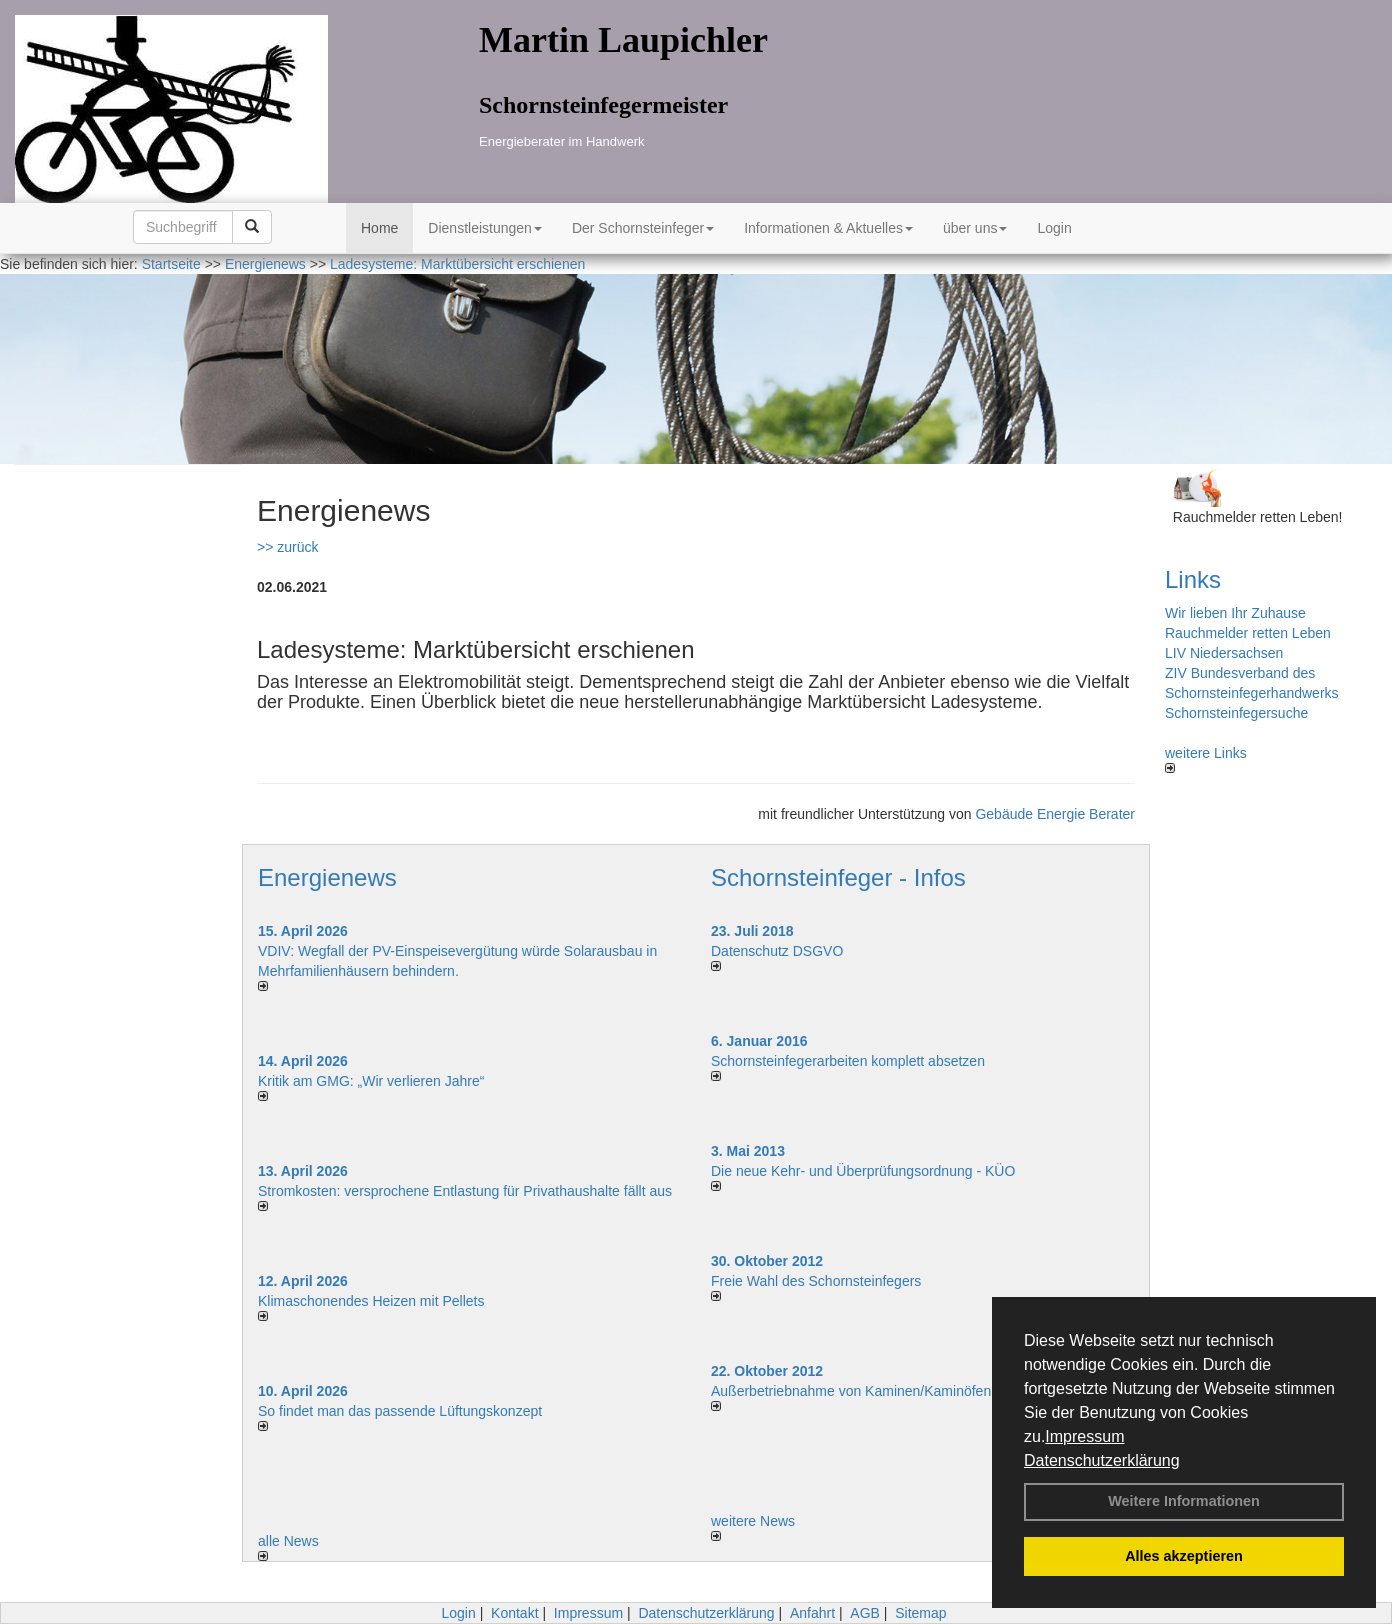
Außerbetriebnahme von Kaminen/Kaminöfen (851, 1391)
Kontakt (514, 1613)
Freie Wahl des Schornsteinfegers (816, 1281)
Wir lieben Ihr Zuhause (1235, 613)
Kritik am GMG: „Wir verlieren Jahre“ (371, 1081)
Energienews (327, 877)
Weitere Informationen (1184, 1501)
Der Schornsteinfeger (643, 228)
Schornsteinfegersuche (1236, 713)
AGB (865, 1613)
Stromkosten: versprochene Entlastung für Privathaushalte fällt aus (465, 1191)
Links (1193, 579)
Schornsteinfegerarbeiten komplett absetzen (848, 1061)
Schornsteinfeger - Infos (838, 877)
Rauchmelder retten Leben (1248, 633)
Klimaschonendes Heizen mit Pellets (371, 1301)
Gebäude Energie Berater (1055, 814)
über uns (975, 228)
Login (1054, 228)
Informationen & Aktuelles (828, 228)
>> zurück (287, 547)
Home (379, 228)
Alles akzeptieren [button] (1184, 1556)
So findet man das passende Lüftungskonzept (400, 1411)
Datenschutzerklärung (1102, 1460)
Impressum (1084, 1436)
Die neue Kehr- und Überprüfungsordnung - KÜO (863, 1171)
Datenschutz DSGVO (777, 951)
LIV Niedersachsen (1224, 653)
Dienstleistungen (485, 228)
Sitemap (920, 1613)
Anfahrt (812, 1613)
